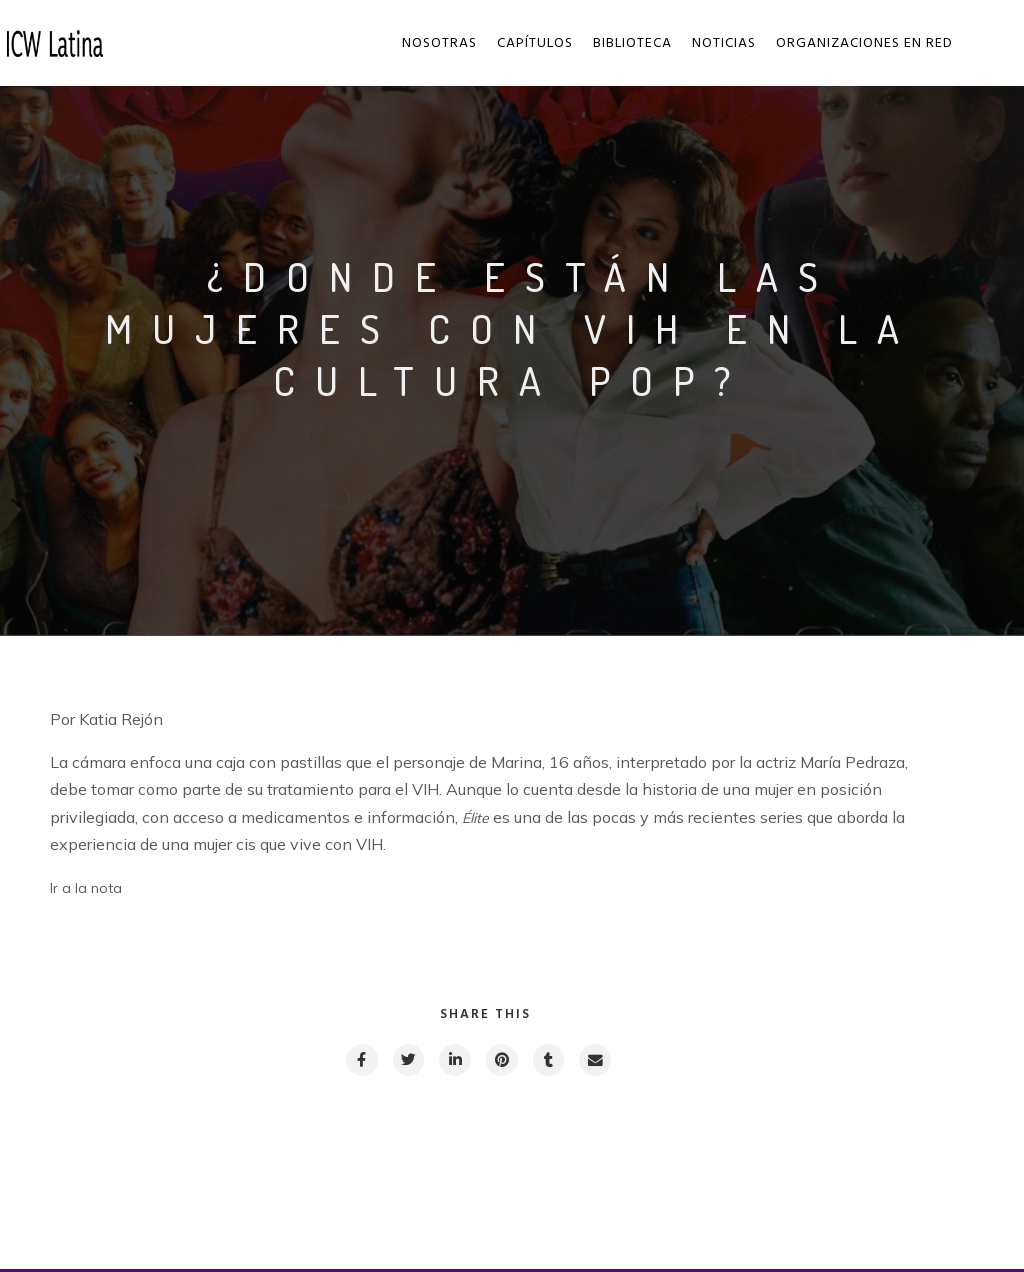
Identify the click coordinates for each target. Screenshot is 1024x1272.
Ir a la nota (86, 888)
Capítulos (536, 43)
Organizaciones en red (865, 43)
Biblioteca (633, 43)
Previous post (140, 1197)
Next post (841, 1197)
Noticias (725, 43)
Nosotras (440, 43)
